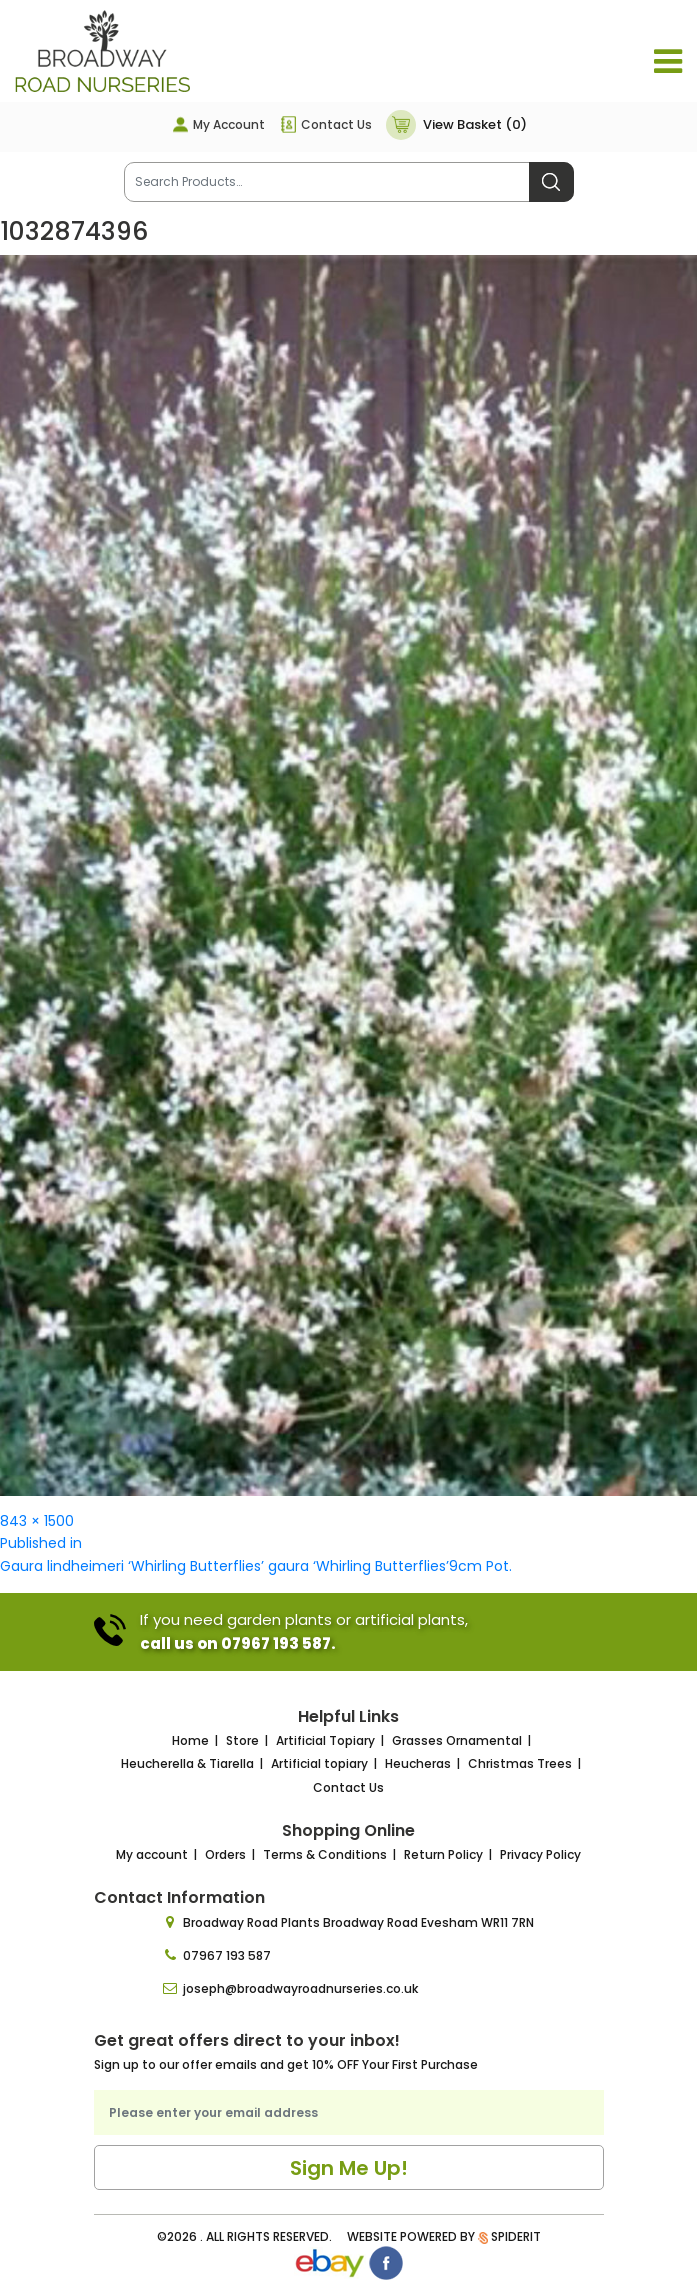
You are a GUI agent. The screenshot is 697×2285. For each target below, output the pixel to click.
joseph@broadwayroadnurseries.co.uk (300, 1988)
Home (190, 1740)
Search (551, 182)
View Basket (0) (475, 124)
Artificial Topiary (325, 1740)
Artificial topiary (319, 1763)
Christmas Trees (520, 1763)
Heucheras (418, 1763)
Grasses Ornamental (457, 1740)
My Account (229, 124)
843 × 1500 (37, 1521)
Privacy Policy (540, 1854)
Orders (225, 1854)
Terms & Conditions (325, 1854)
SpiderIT (516, 2236)
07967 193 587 (227, 1955)
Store (242, 1740)
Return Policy (443, 1854)
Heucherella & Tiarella (187, 1763)
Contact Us (336, 124)
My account (152, 1854)
